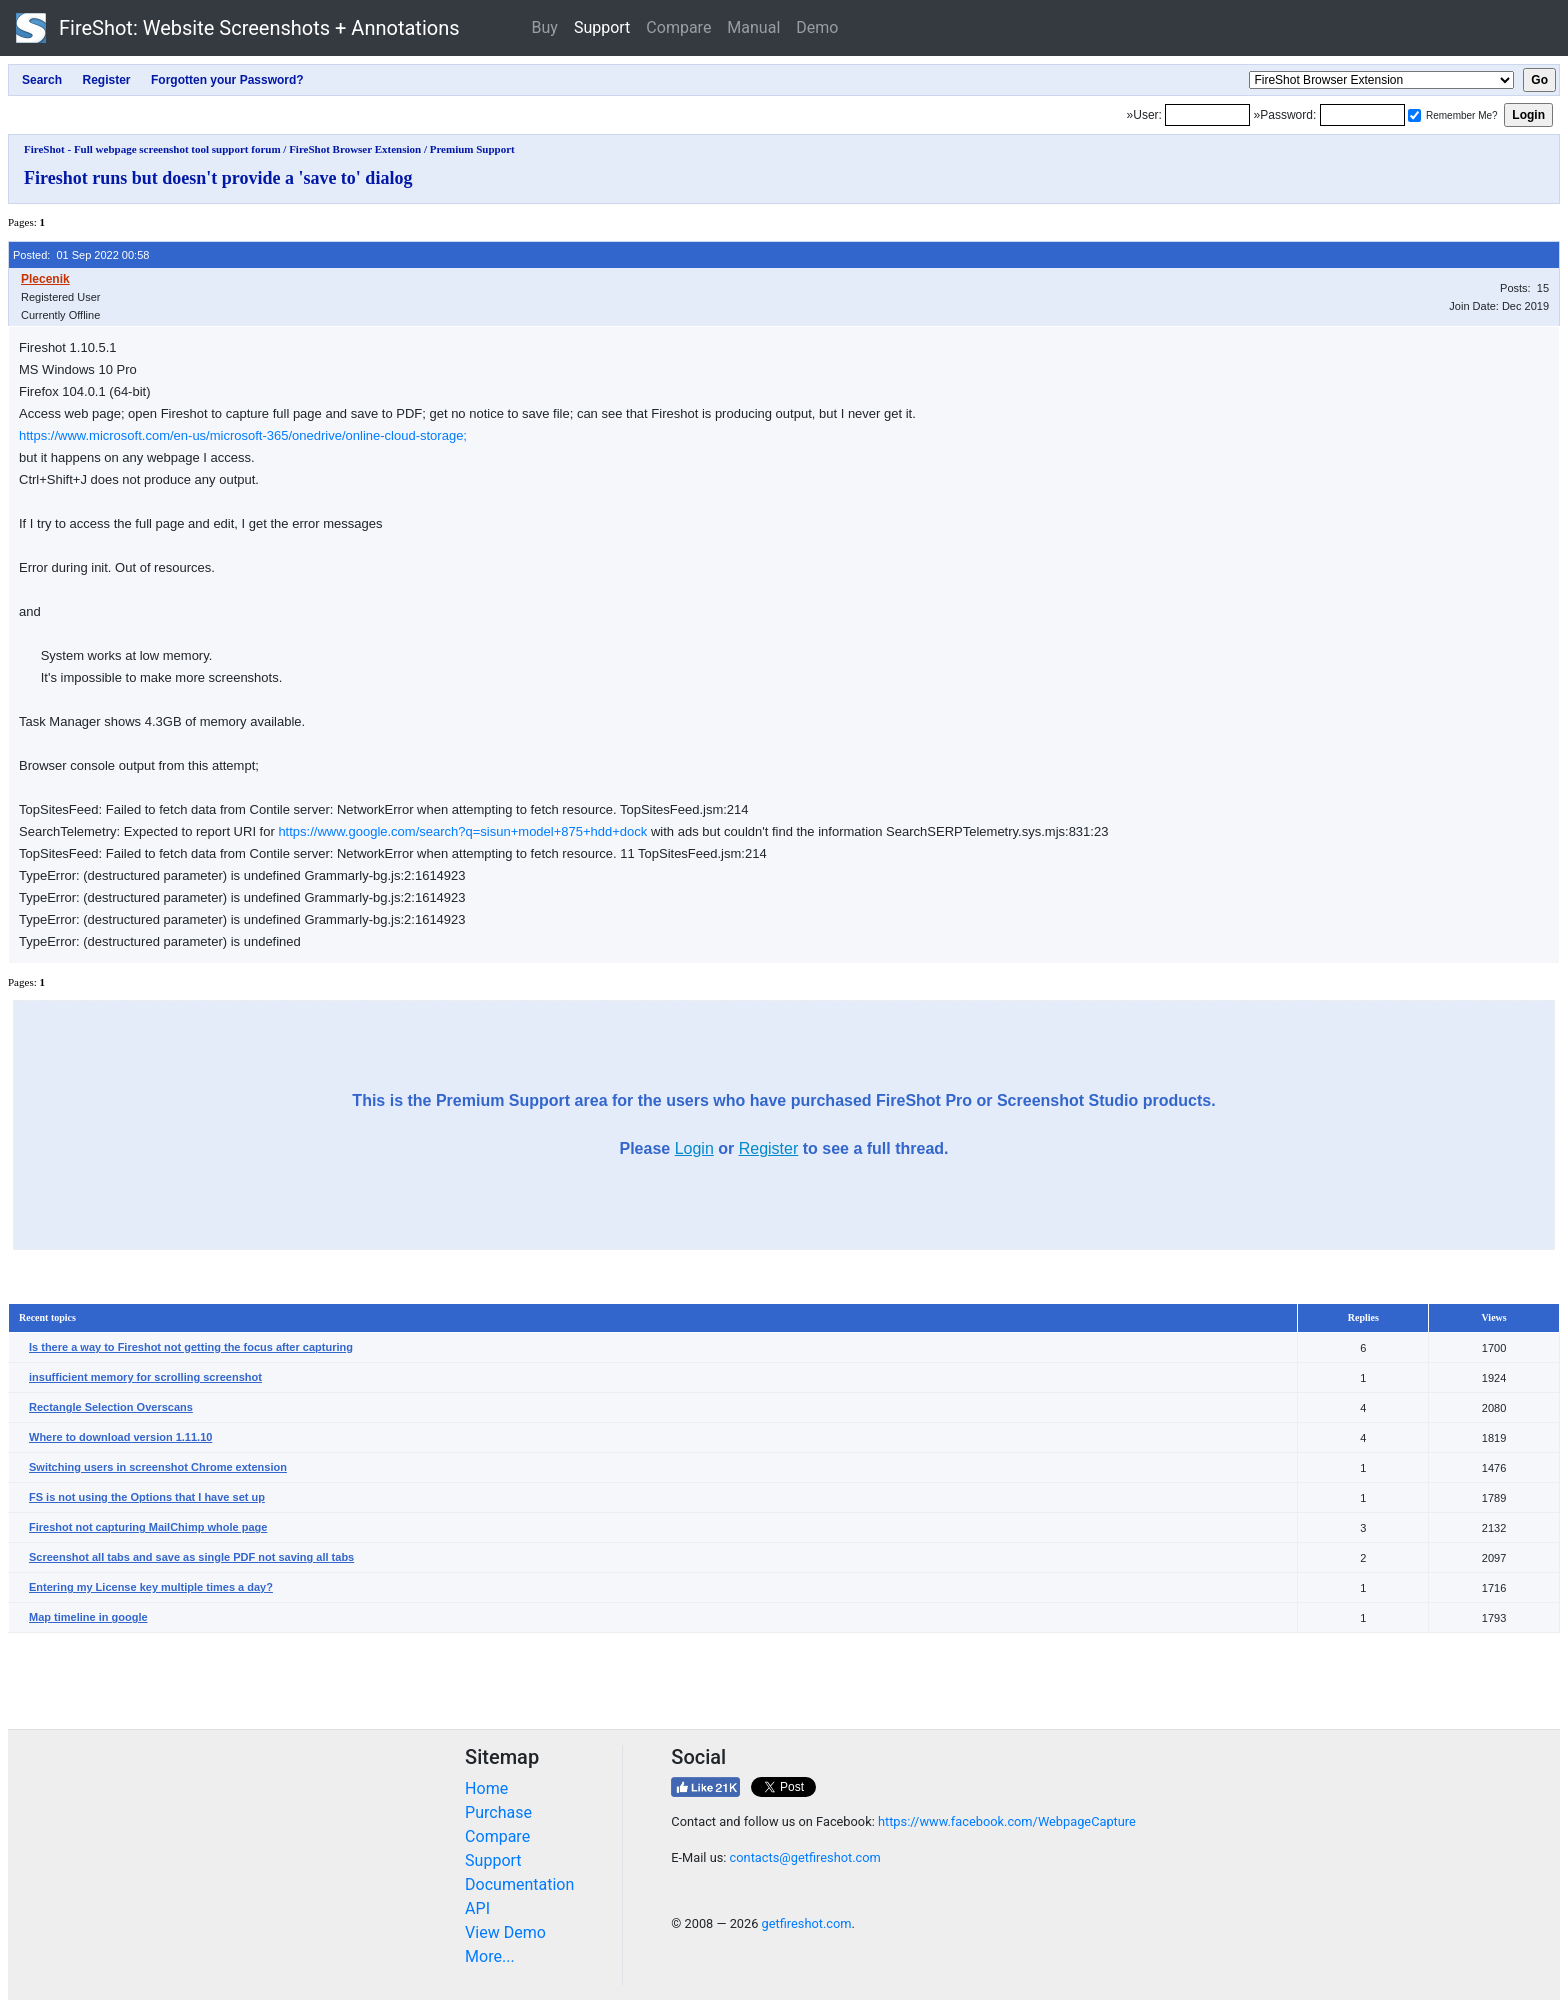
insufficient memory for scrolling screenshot (145, 1377)
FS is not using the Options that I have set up (147, 1497)
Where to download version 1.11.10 (120, 1437)
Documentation (519, 1884)
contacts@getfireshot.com (805, 1857)
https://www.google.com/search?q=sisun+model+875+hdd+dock (462, 831)
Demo (817, 27)
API (477, 1908)
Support (602, 27)
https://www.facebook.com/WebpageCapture (1007, 1821)
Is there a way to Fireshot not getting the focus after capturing (191, 1347)
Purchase (498, 1812)
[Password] (1362, 115)
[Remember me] (1414, 115)
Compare (678, 27)
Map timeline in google (88, 1617)
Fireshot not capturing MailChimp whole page (148, 1527)
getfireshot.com (807, 1923)
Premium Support (472, 149)
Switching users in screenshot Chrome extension (158, 1467)
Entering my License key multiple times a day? (151, 1587)
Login (694, 1148)
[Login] (1207, 115)
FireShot (238, 28)
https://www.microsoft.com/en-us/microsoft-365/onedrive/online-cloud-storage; (243, 435)
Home (486, 1788)
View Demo (505, 1932)
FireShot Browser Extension (355, 149)
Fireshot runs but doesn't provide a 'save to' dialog (218, 178)
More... (490, 1956)
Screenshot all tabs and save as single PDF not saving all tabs (191, 1557)
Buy (545, 27)
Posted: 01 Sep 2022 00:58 (81, 255)
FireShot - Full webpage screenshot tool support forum (152, 149)
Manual (753, 27)
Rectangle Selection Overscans (111, 1407)
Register (769, 1148)
